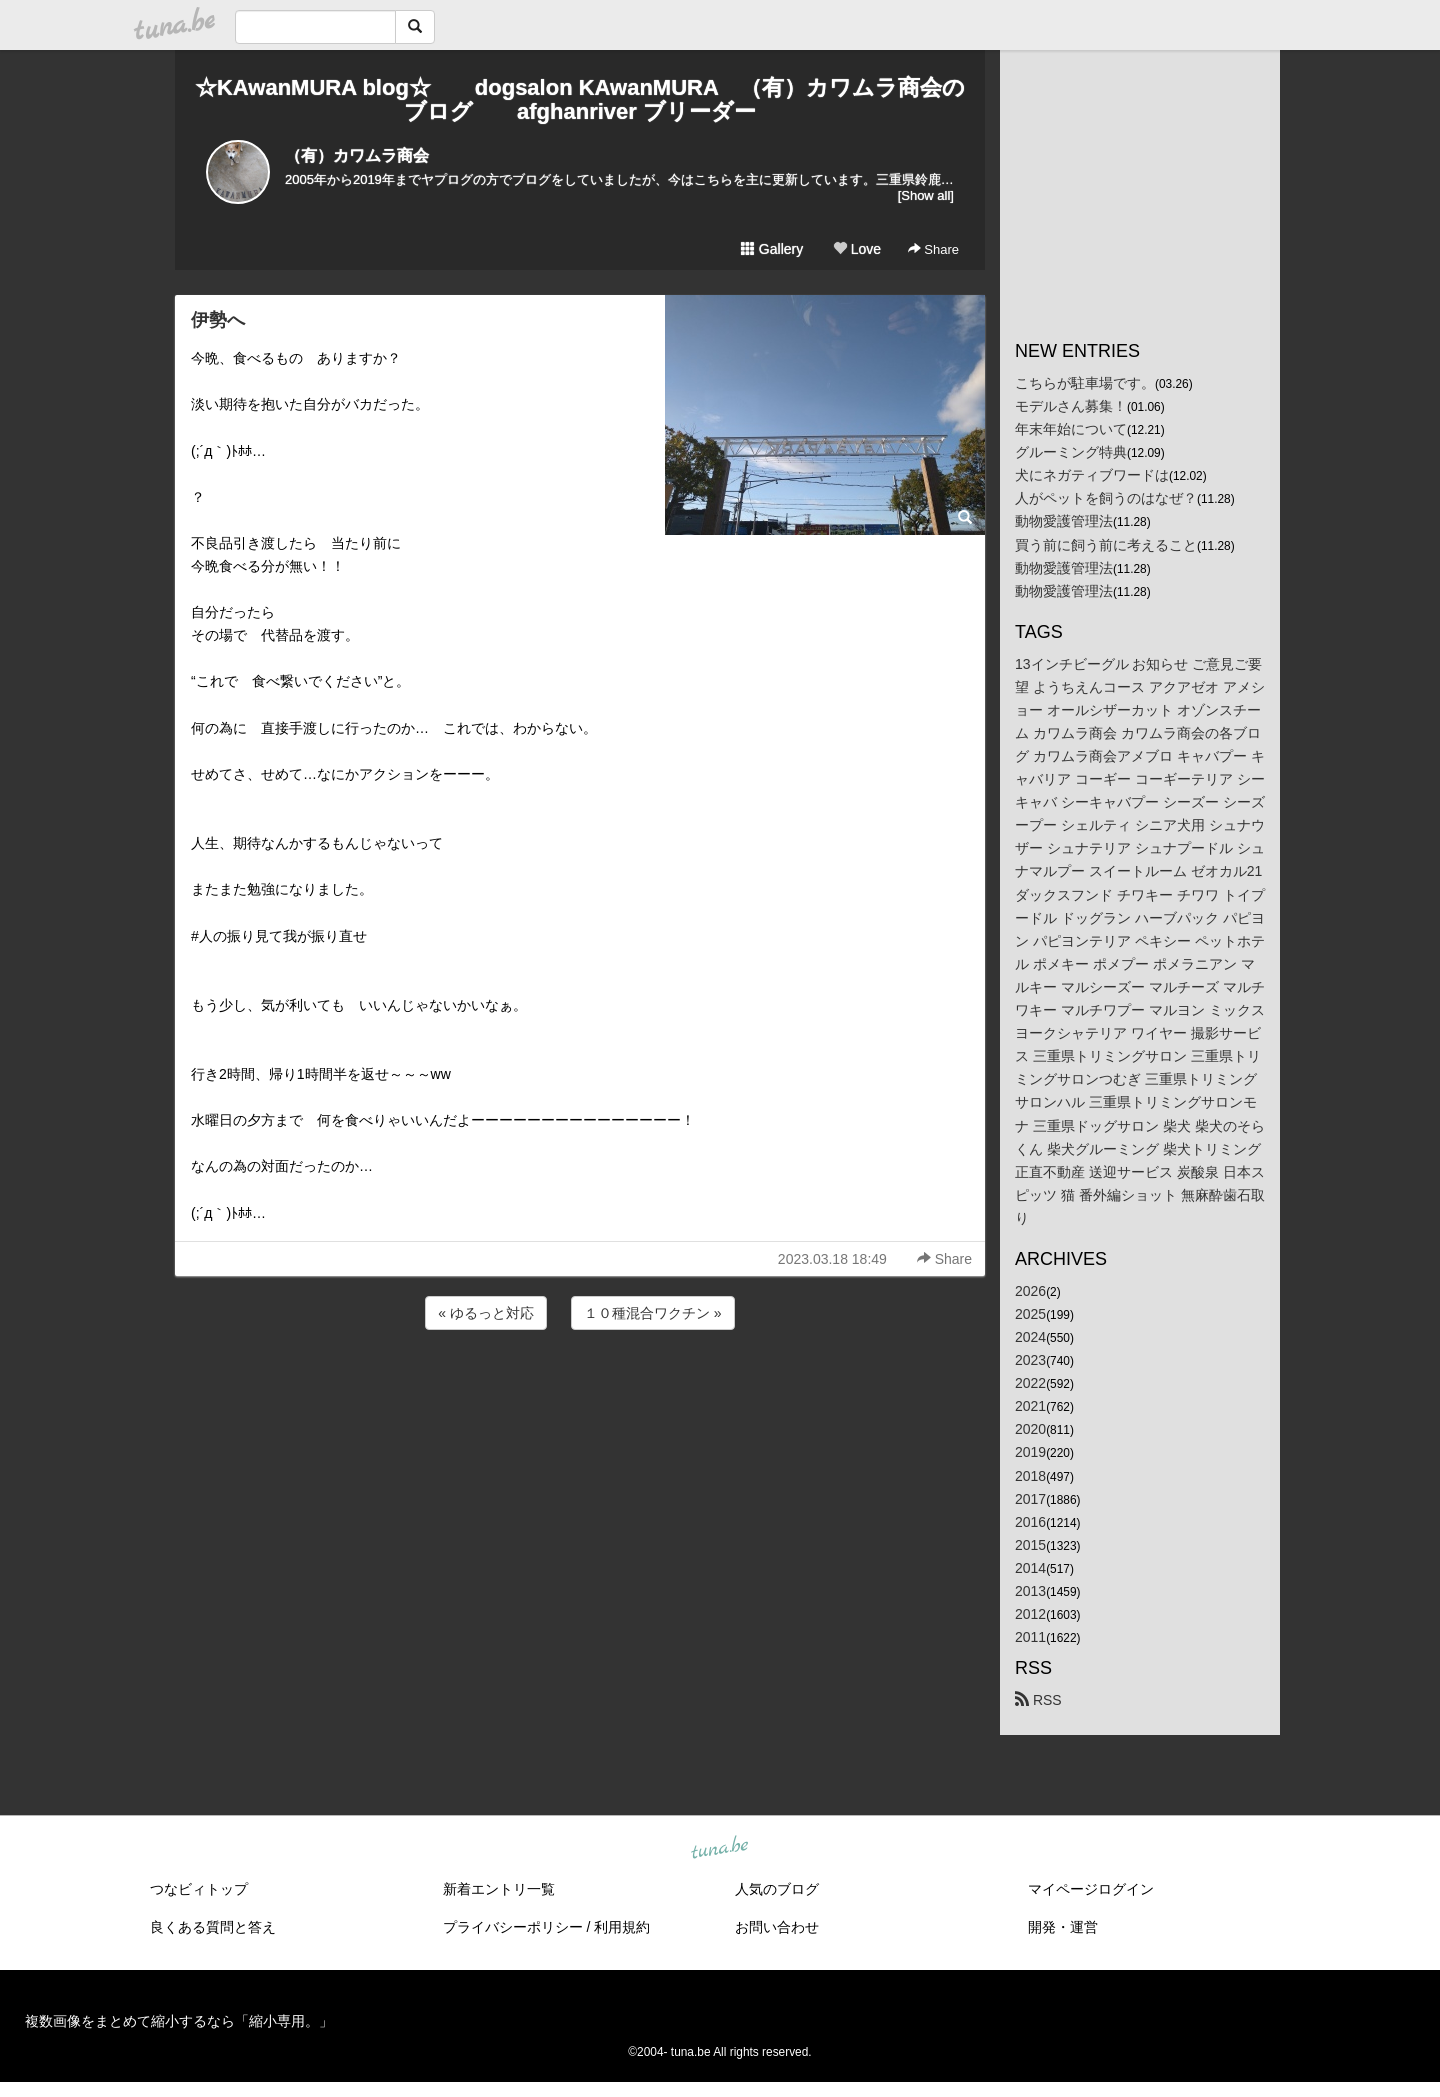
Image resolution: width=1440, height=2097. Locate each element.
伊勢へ (218, 320)
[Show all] (926, 195)
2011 (1030, 1637)
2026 (1030, 1291)
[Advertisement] (580, 1388)
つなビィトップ (199, 1889)
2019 (1030, 1452)
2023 (1030, 1360)
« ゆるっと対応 (486, 1313)
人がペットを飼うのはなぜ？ (1106, 498)
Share (933, 249)
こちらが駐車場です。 (1085, 383)
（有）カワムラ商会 (357, 155)
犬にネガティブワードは (1092, 475)
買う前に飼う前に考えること (1106, 545)
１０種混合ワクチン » (653, 1313)
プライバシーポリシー (513, 1927)
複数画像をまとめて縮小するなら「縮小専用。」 (179, 2021)
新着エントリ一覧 (499, 1889)
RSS (1038, 1700)
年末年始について (1071, 429)
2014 (1030, 1568)
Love (857, 249)
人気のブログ (777, 1889)
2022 (1030, 1383)
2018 (1030, 1476)
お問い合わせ (777, 1927)
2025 (1030, 1314)
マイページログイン (1091, 1889)
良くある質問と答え (213, 1927)
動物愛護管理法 (1064, 521)
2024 (1030, 1337)
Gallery (772, 249)
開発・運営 (1063, 1927)
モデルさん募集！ (1071, 406)
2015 (1030, 1545)
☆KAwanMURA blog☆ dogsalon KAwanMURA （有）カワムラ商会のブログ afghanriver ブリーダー (580, 99)
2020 (1030, 1429)
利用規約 (622, 1927)
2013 (1030, 1591)
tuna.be (719, 1849)
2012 (1030, 1614)
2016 (1030, 1522)
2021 (1030, 1406)
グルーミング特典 (1071, 452)
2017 (1030, 1499)
